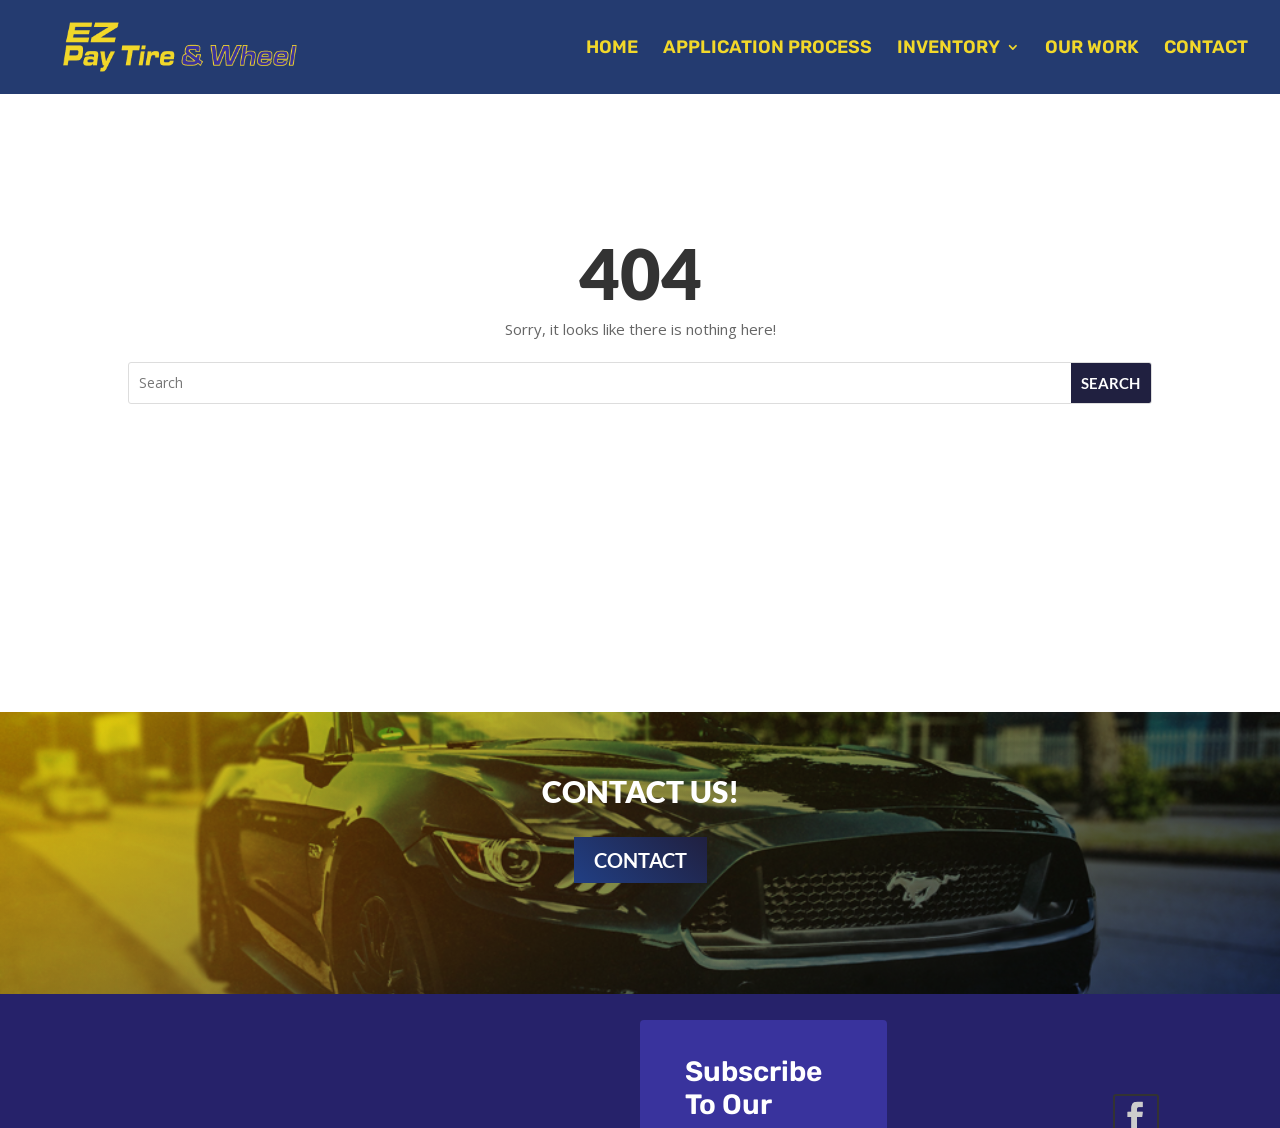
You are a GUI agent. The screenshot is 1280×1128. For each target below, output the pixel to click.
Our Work (1092, 49)
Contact (1206, 49)
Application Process (767, 49)
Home (612, 49)
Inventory (948, 49)
